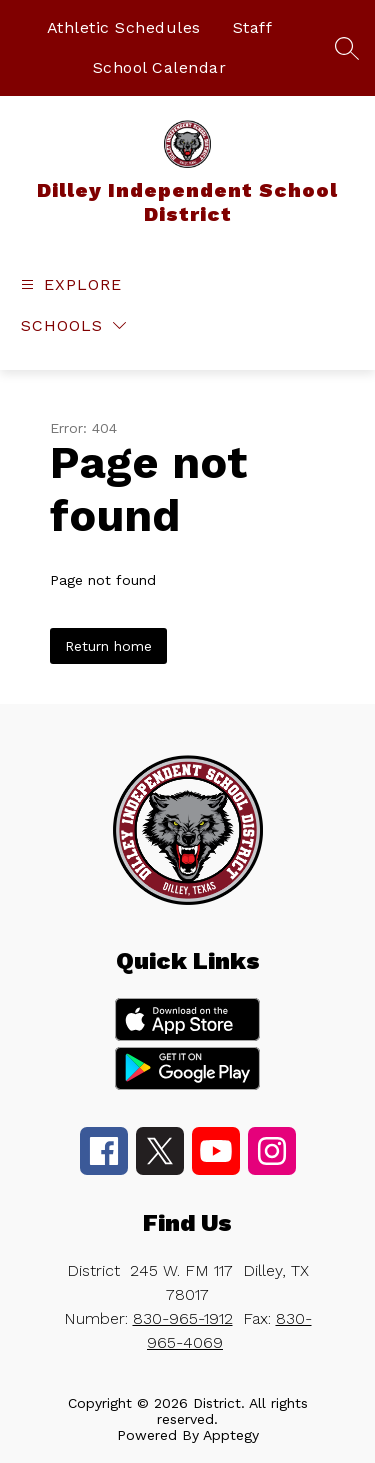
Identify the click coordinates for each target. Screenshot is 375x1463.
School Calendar (160, 67)
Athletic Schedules (124, 27)
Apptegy (231, 1435)
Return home (108, 646)
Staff (253, 27)
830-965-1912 (183, 1318)
